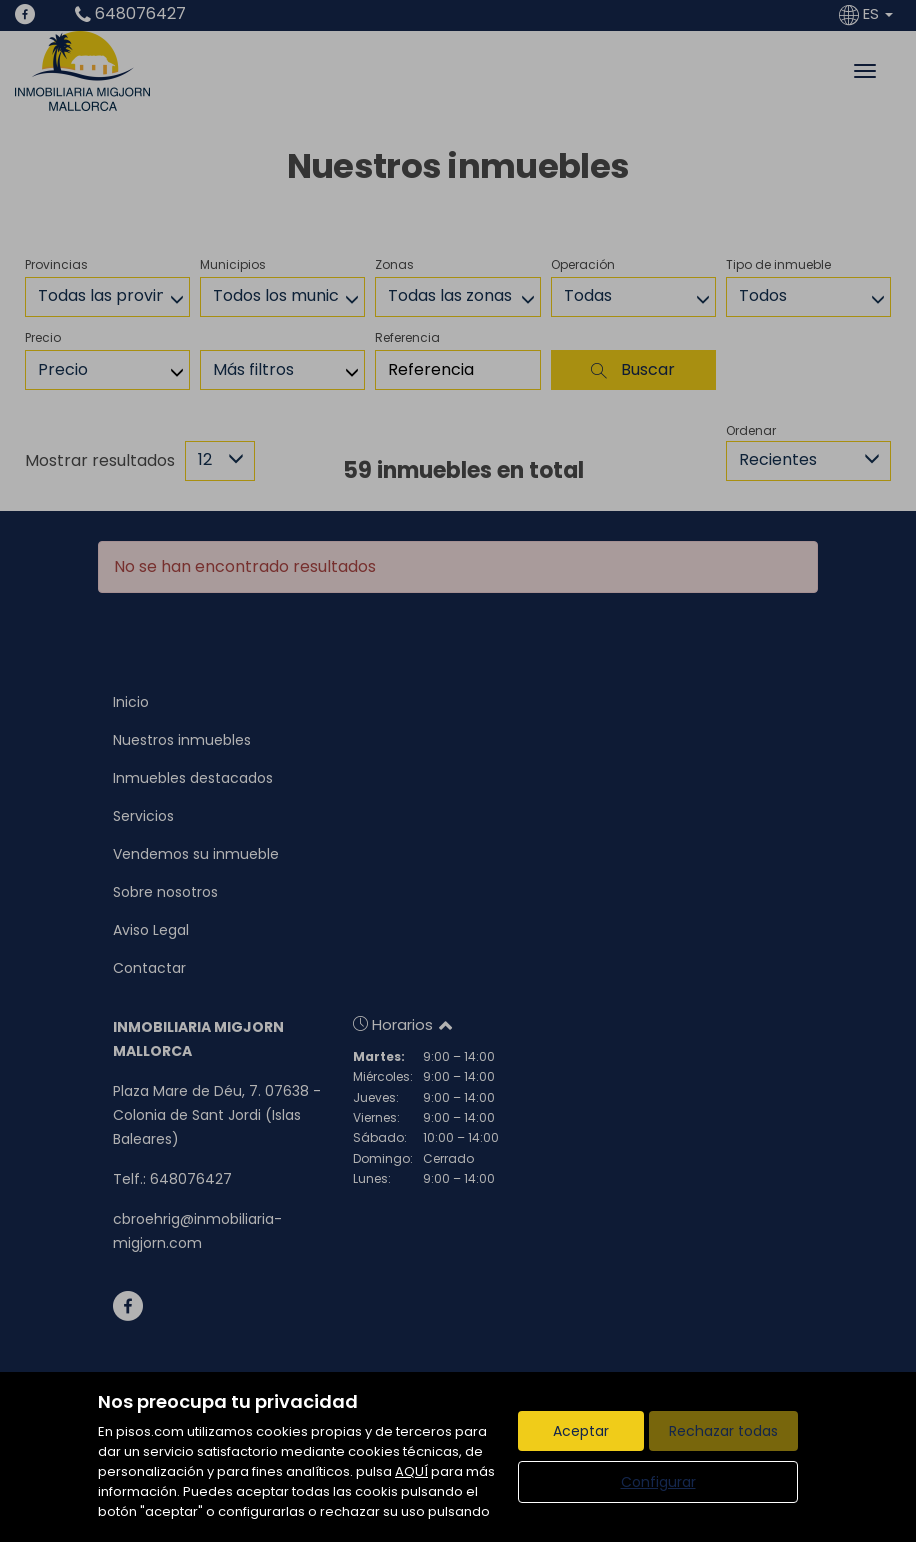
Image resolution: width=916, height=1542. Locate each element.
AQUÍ (411, 1471)
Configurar (658, 1482)
